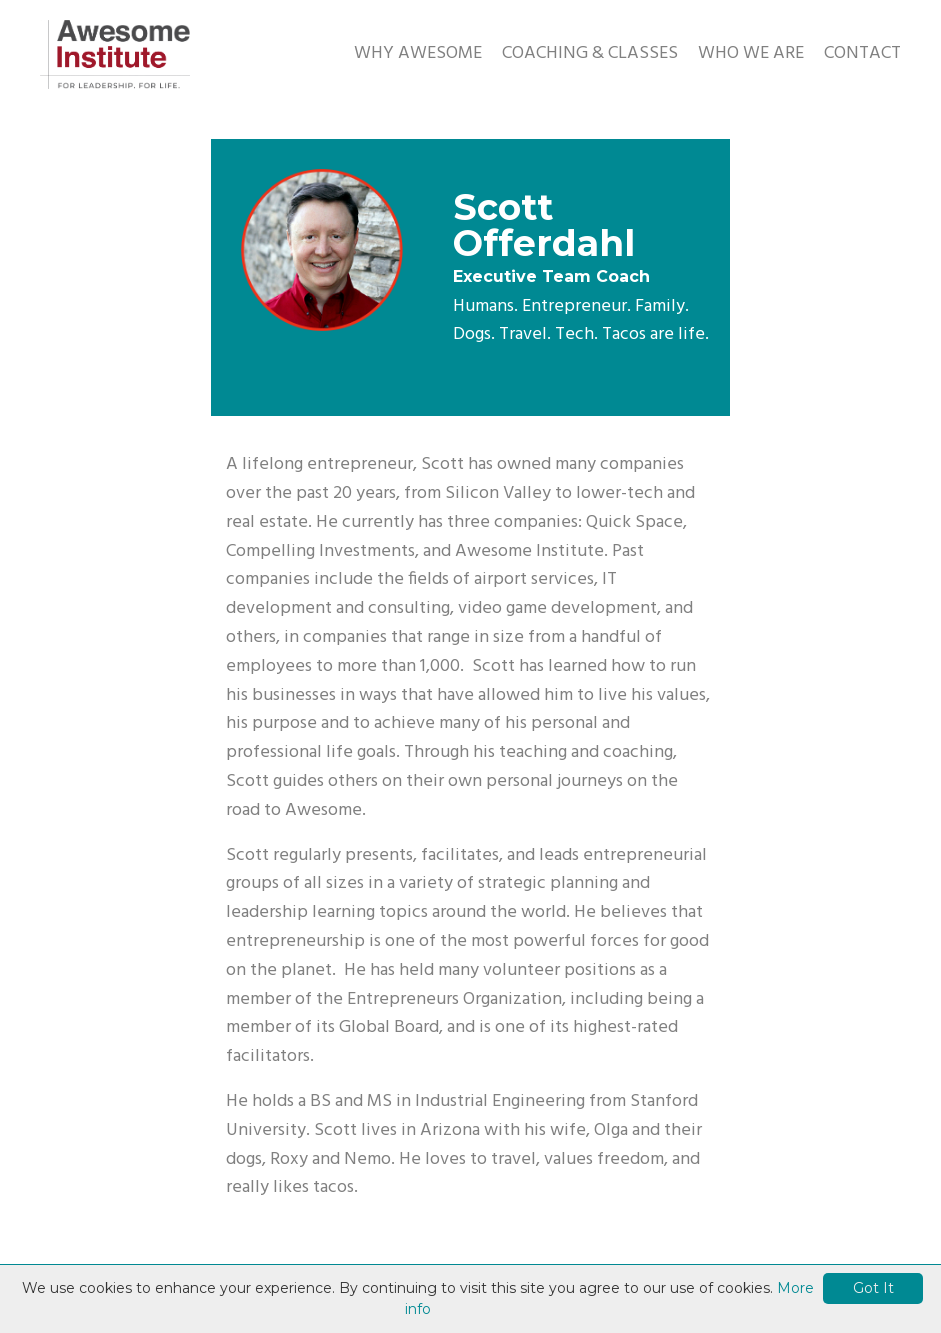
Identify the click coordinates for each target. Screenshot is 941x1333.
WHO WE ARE (751, 54)
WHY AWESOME (418, 54)
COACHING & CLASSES (590, 54)
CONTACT (862, 54)
